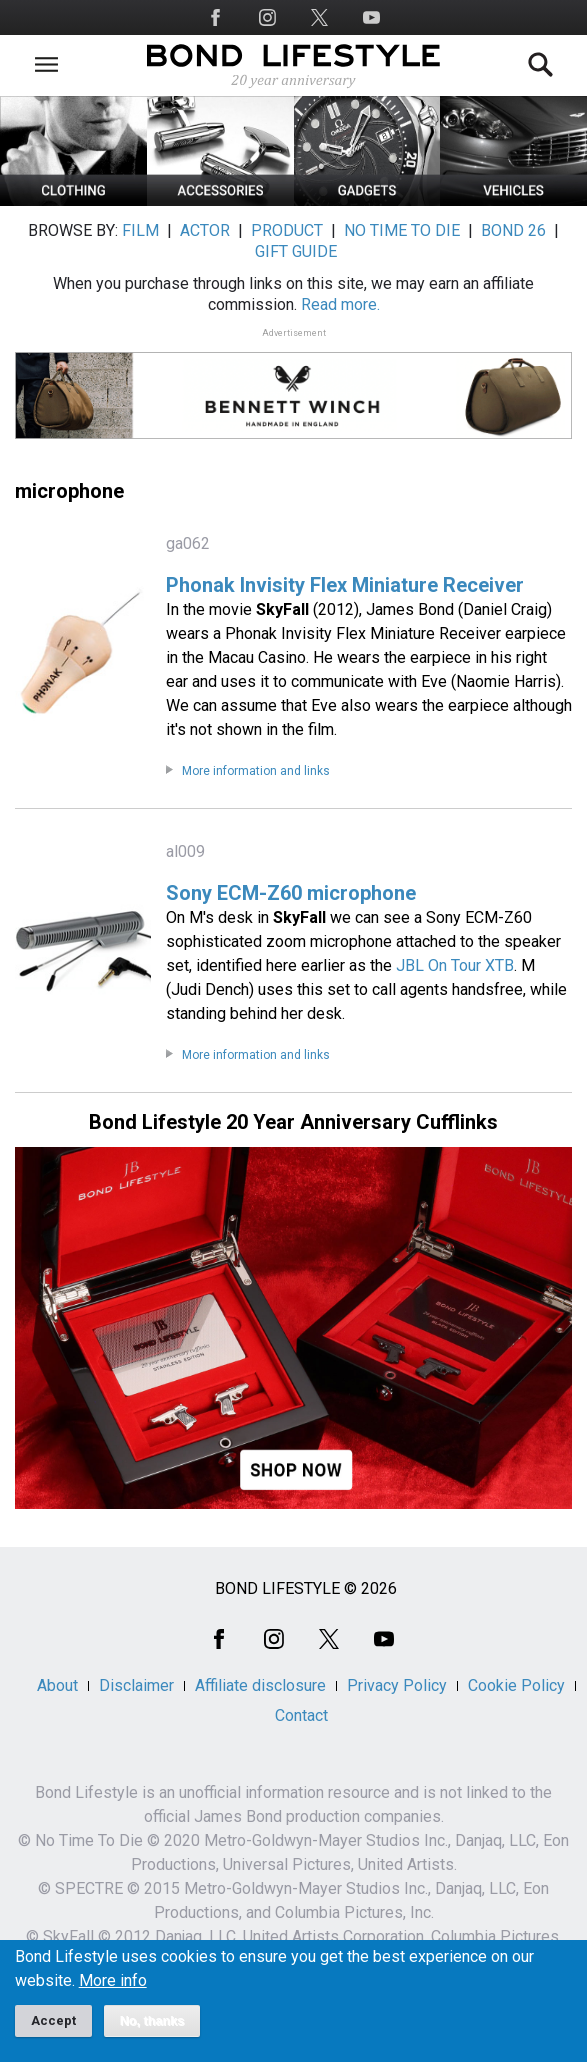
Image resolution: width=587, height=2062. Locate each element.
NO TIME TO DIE (402, 230)
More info (113, 1990)
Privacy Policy (397, 1685)
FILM (140, 230)
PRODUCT (287, 230)
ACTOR (205, 230)
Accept (53, 2029)
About (57, 1685)
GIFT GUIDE (296, 251)
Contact (301, 1715)
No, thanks (152, 2030)
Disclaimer (136, 1685)
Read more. (340, 304)
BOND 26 (513, 230)
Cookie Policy (516, 1685)
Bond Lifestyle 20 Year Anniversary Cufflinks (293, 1122)
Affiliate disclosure (260, 1685)
